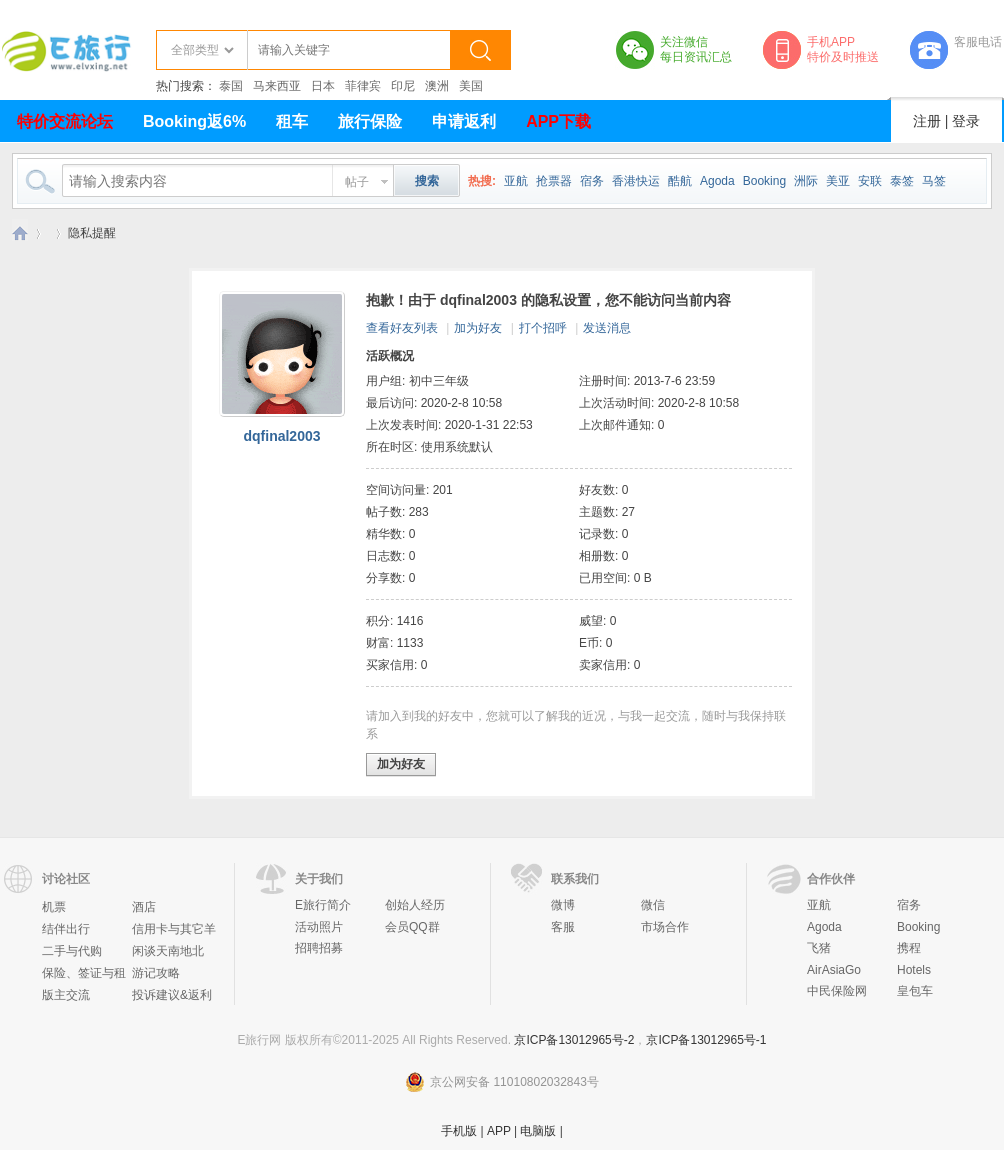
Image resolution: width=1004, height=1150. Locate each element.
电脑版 (538, 1131)
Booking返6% (194, 121)
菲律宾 (363, 86)
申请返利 (464, 121)
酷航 (680, 181)
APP (499, 1131)
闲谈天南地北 (168, 951)
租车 (292, 121)
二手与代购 (72, 951)
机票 (54, 907)
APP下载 (558, 121)
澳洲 (437, 86)
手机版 (459, 1131)
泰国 (231, 86)
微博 (563, 905)
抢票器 (554, 181)
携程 (909, 948)
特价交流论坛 (65, 121)
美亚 (838, 181)
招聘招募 (319, 948)
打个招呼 (543, 328)
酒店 (144, 907)
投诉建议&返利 (172, 995)
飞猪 (819, 948)
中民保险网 (837, 991)
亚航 (516, 181)
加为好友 (478, 328)
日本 (323, 86)
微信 (653, 905)
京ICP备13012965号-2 (574, 1040)
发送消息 (607, 328)
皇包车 (915, 991)
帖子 (357, 182)
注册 (927, 121)
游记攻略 (156, 973)
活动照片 (319, 927)
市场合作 (665, 927)
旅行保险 (370, 121)
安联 (870, 181)
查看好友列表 (402, 328)
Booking (764, 181)
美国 (471, 86)
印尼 (403, 86)
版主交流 (66, 995)
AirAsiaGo (834, 970)
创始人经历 (415, 905)
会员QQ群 (412, 927)
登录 (966, 121)
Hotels (914, 970)
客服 (563, 927)
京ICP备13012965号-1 (706, 1040)
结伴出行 (66, 929)
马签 (934, 181)
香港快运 (636, 181)
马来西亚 (277, 86)
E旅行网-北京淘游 (20, 233)
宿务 (592, 181)
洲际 (806, 181)
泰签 (902, 181)
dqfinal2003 (281, 436)
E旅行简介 (323, 905)
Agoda (717, 181)
